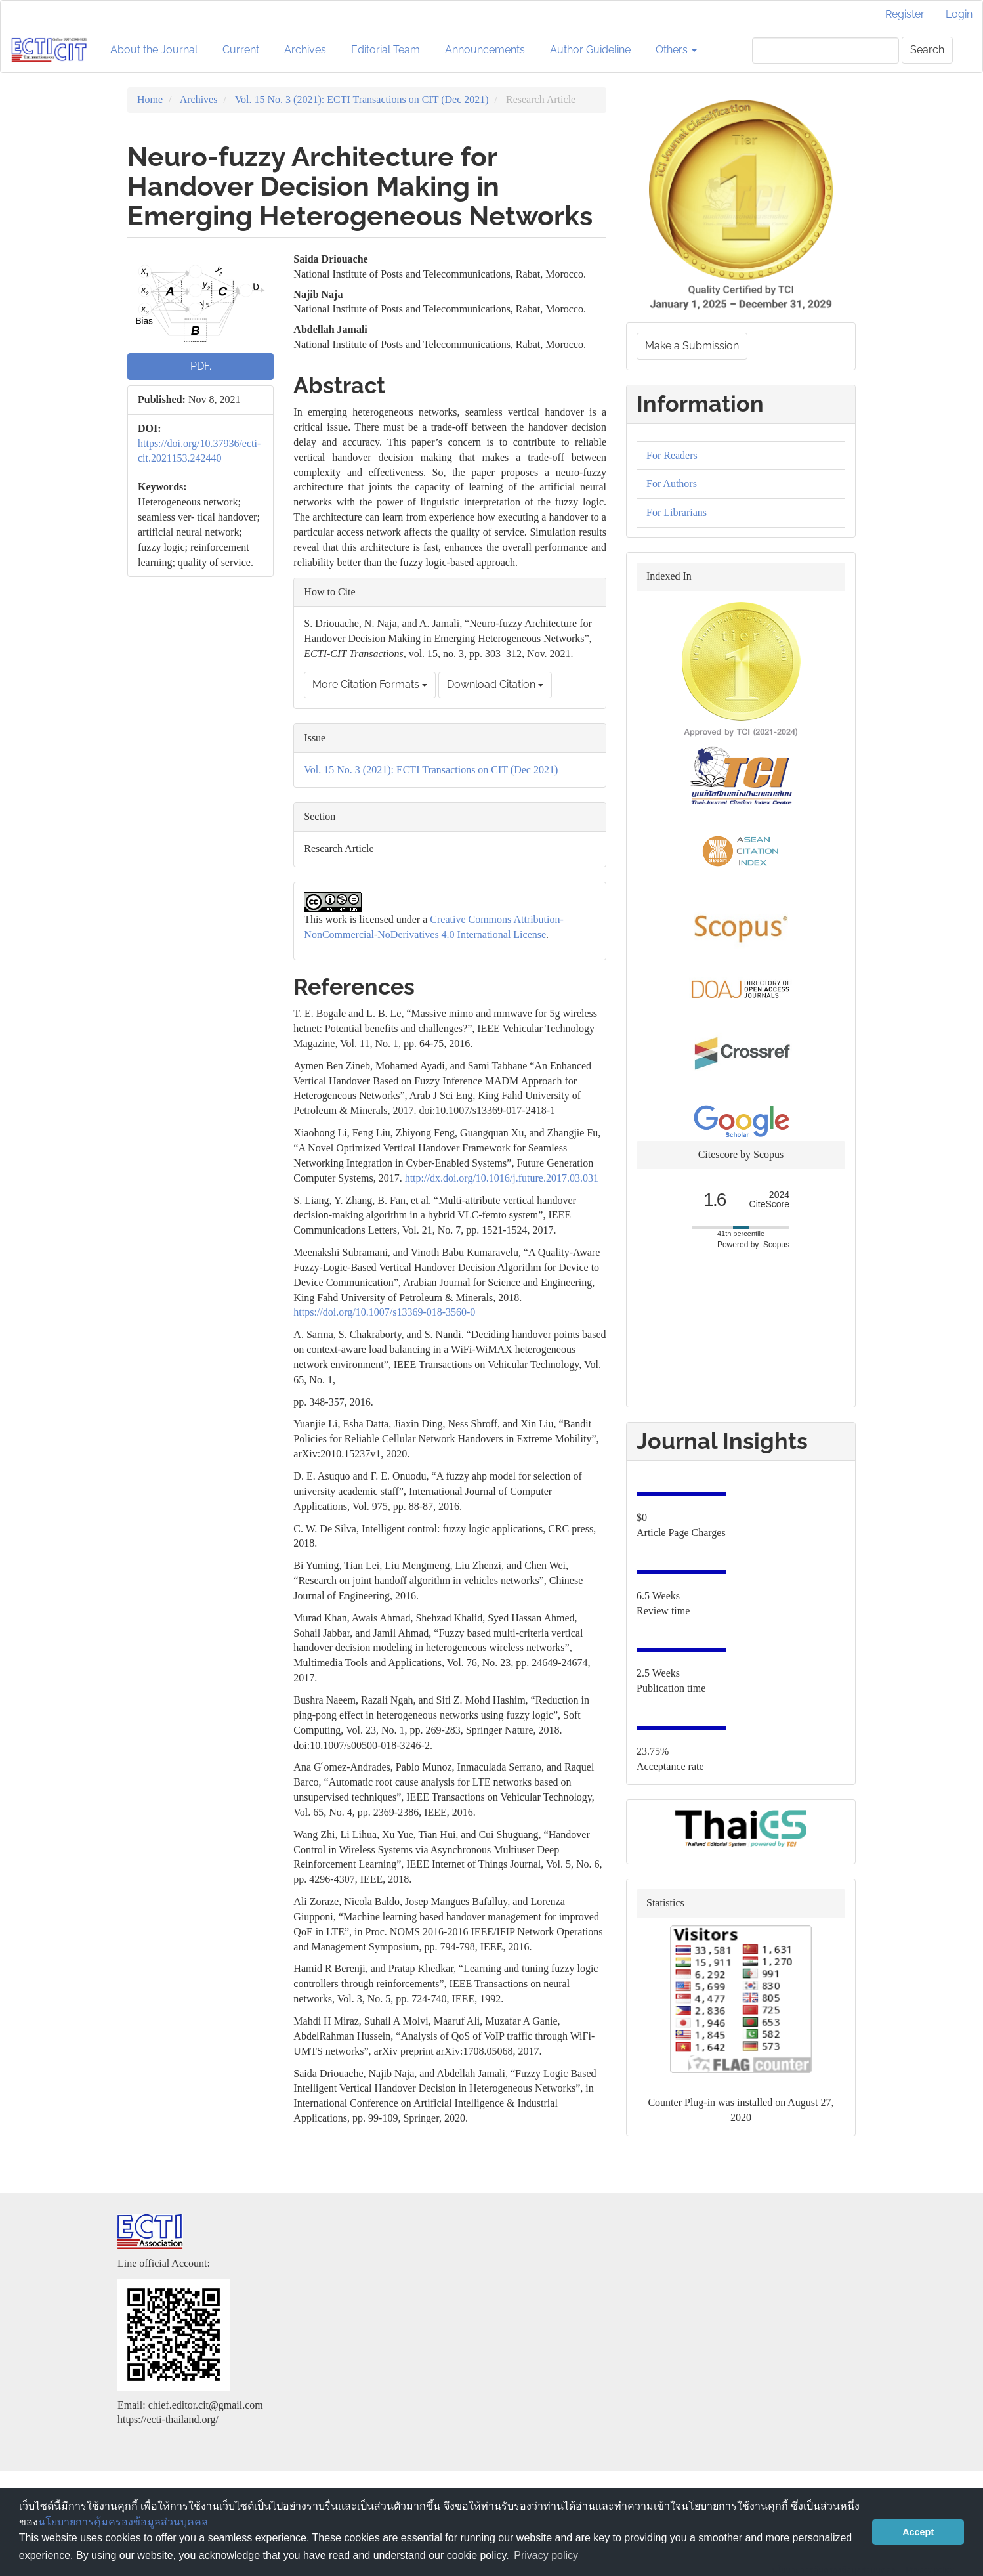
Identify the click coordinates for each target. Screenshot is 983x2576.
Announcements (485, 49)
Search (927, 49)
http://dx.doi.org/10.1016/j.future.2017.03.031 (501, 1178)
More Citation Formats (369, 684)
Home (150, 99)
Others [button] (676, 49)
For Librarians (676, 512)
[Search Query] (825, 50)
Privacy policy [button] (546, 2555)
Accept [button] (918, 2532)
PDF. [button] (200, 366)
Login (959, 14)
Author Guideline (590, 49)
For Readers (672, 455)
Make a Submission (692, 345)
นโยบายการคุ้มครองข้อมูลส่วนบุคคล (123, 2521)
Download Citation (495, 684)
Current (240, 49)
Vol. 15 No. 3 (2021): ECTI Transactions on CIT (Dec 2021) (362, 99)
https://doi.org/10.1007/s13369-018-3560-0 (384, 1312)
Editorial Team (385, 49)
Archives (305, 49)
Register (905, 14)
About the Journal (154, 49)
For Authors (671, 483)
